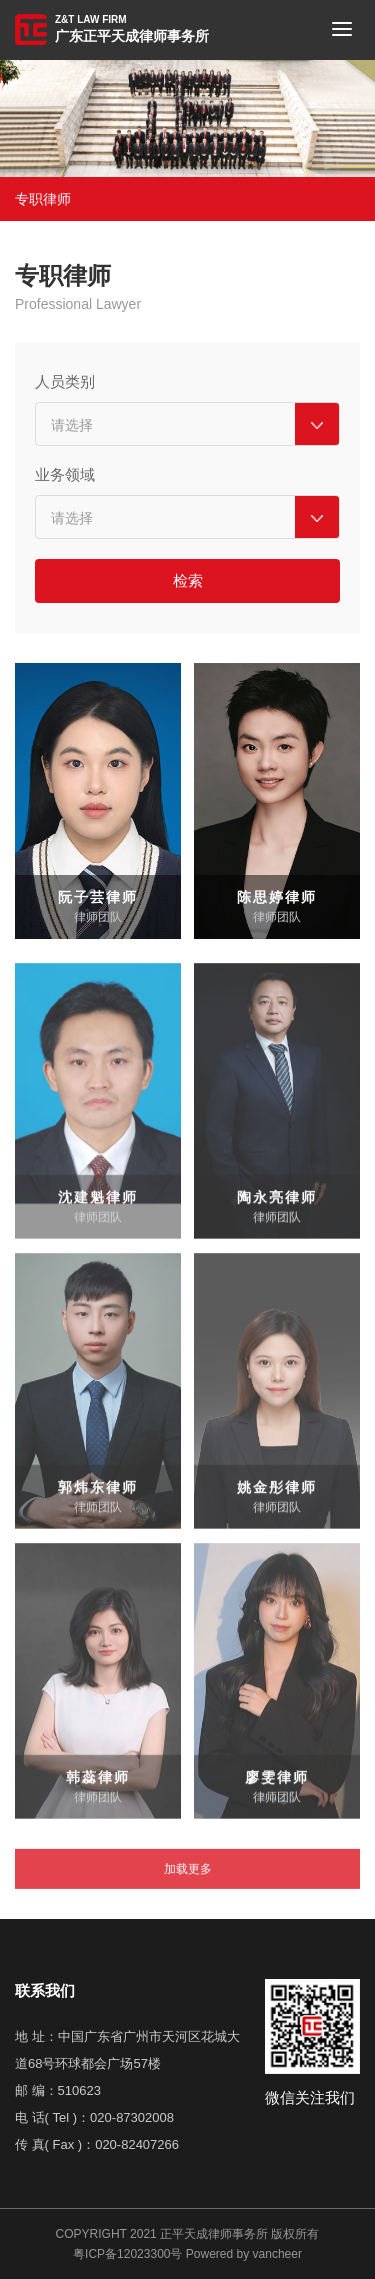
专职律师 (43, 199)
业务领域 (65, 476)
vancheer (277, 2254)
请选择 (72, 427)
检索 (188, 582)
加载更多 (188, 1890)
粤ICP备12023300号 (127, 2254)
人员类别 (65, 383)
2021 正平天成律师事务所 (199, 2234)
